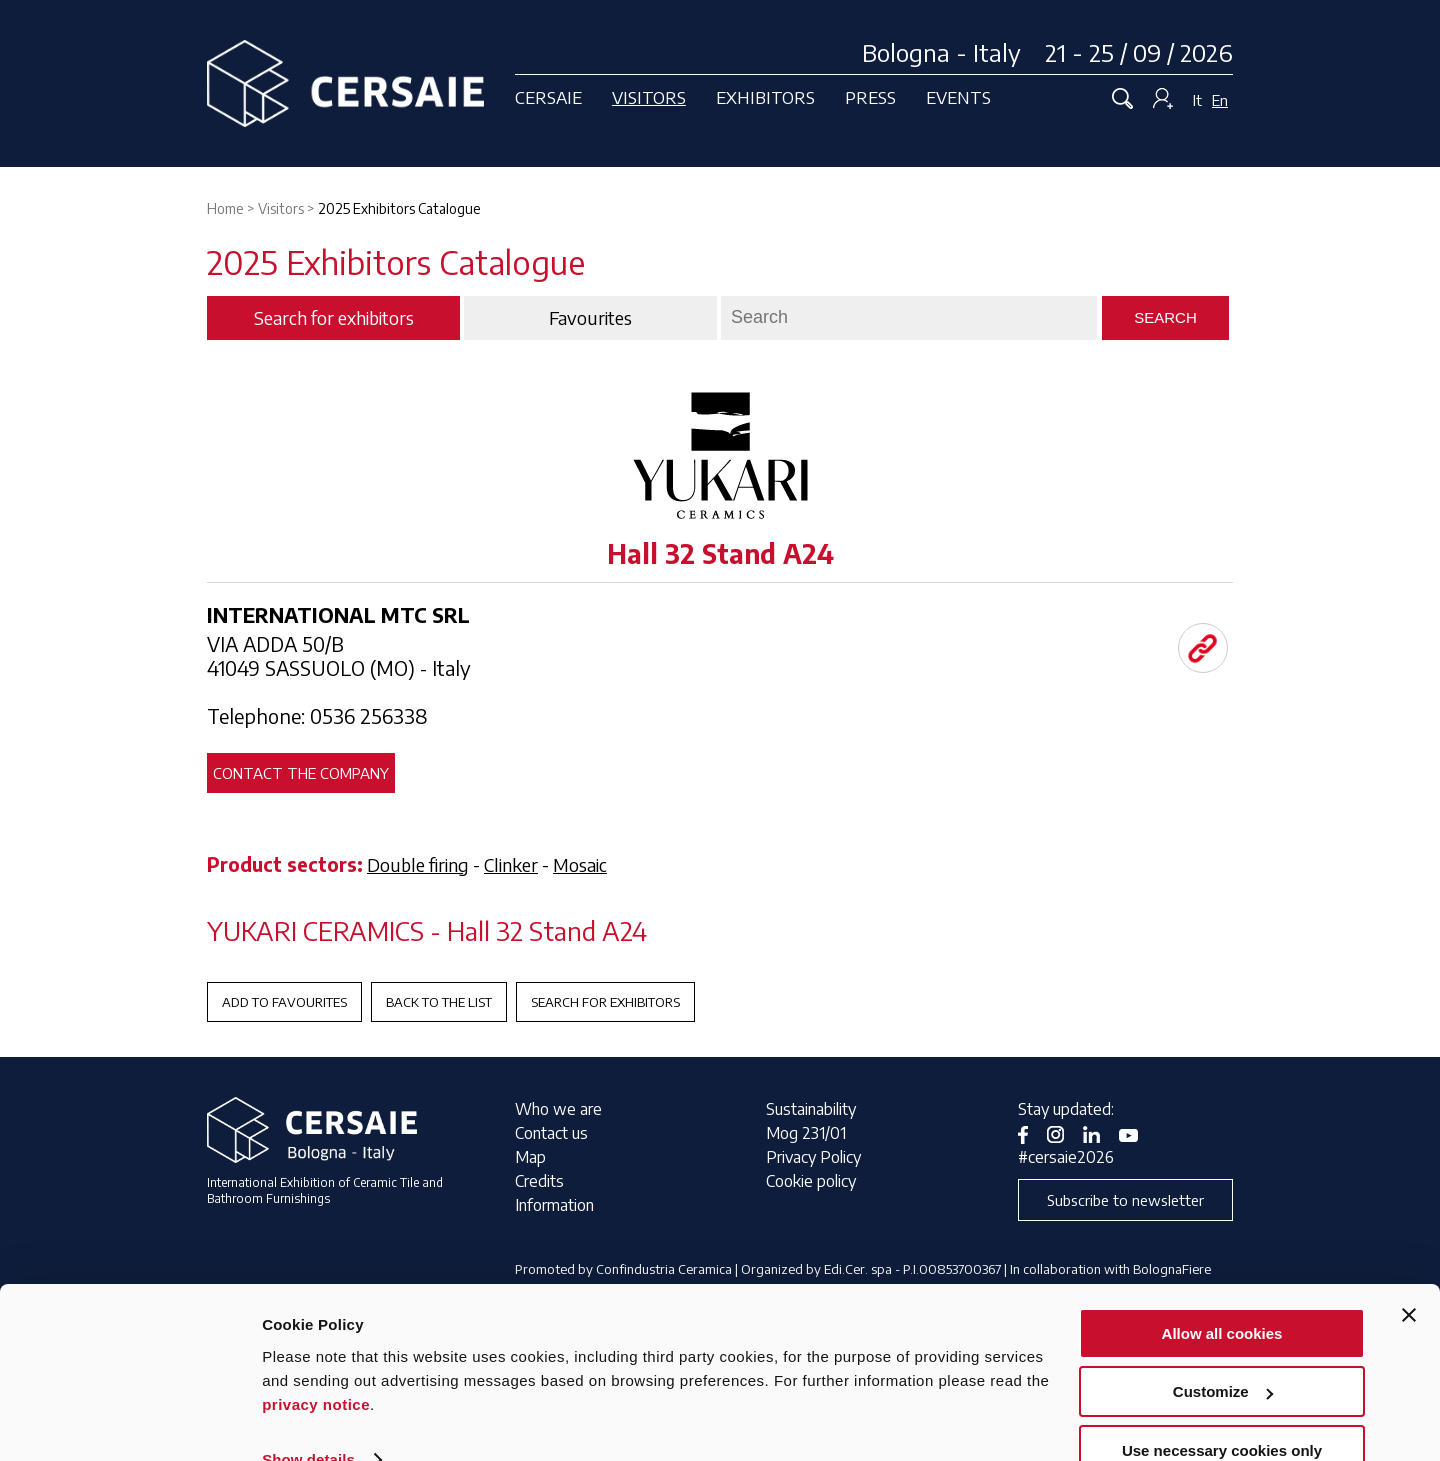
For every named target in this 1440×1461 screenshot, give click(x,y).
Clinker (511, 864)
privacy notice (316, 1365)
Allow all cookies (1222, 1294)
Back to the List (439, 1002)
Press (870, 97)
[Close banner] (1409, 1276)
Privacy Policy (813, 1157)
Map (530, 1157)
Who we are (558, 1109)
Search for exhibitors (605, 1002)
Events (958, 97)
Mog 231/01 (806, 1133)
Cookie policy (811, 1181)
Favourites (590, 318)
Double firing (418, 864)
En (1220, 100)
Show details (308, 1420)
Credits (539, 1181)
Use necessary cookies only (1222, 1411)
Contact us (551, 1133)
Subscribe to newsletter (1125, 1200)
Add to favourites (284, 1002)
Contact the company (301, 773)
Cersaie (548, 97)
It (1197, 100)
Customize (1223, 1353)
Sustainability (811, 1109)
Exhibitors (765, 97)
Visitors (649, 97)
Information (554, 1205)
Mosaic (580, 864)
